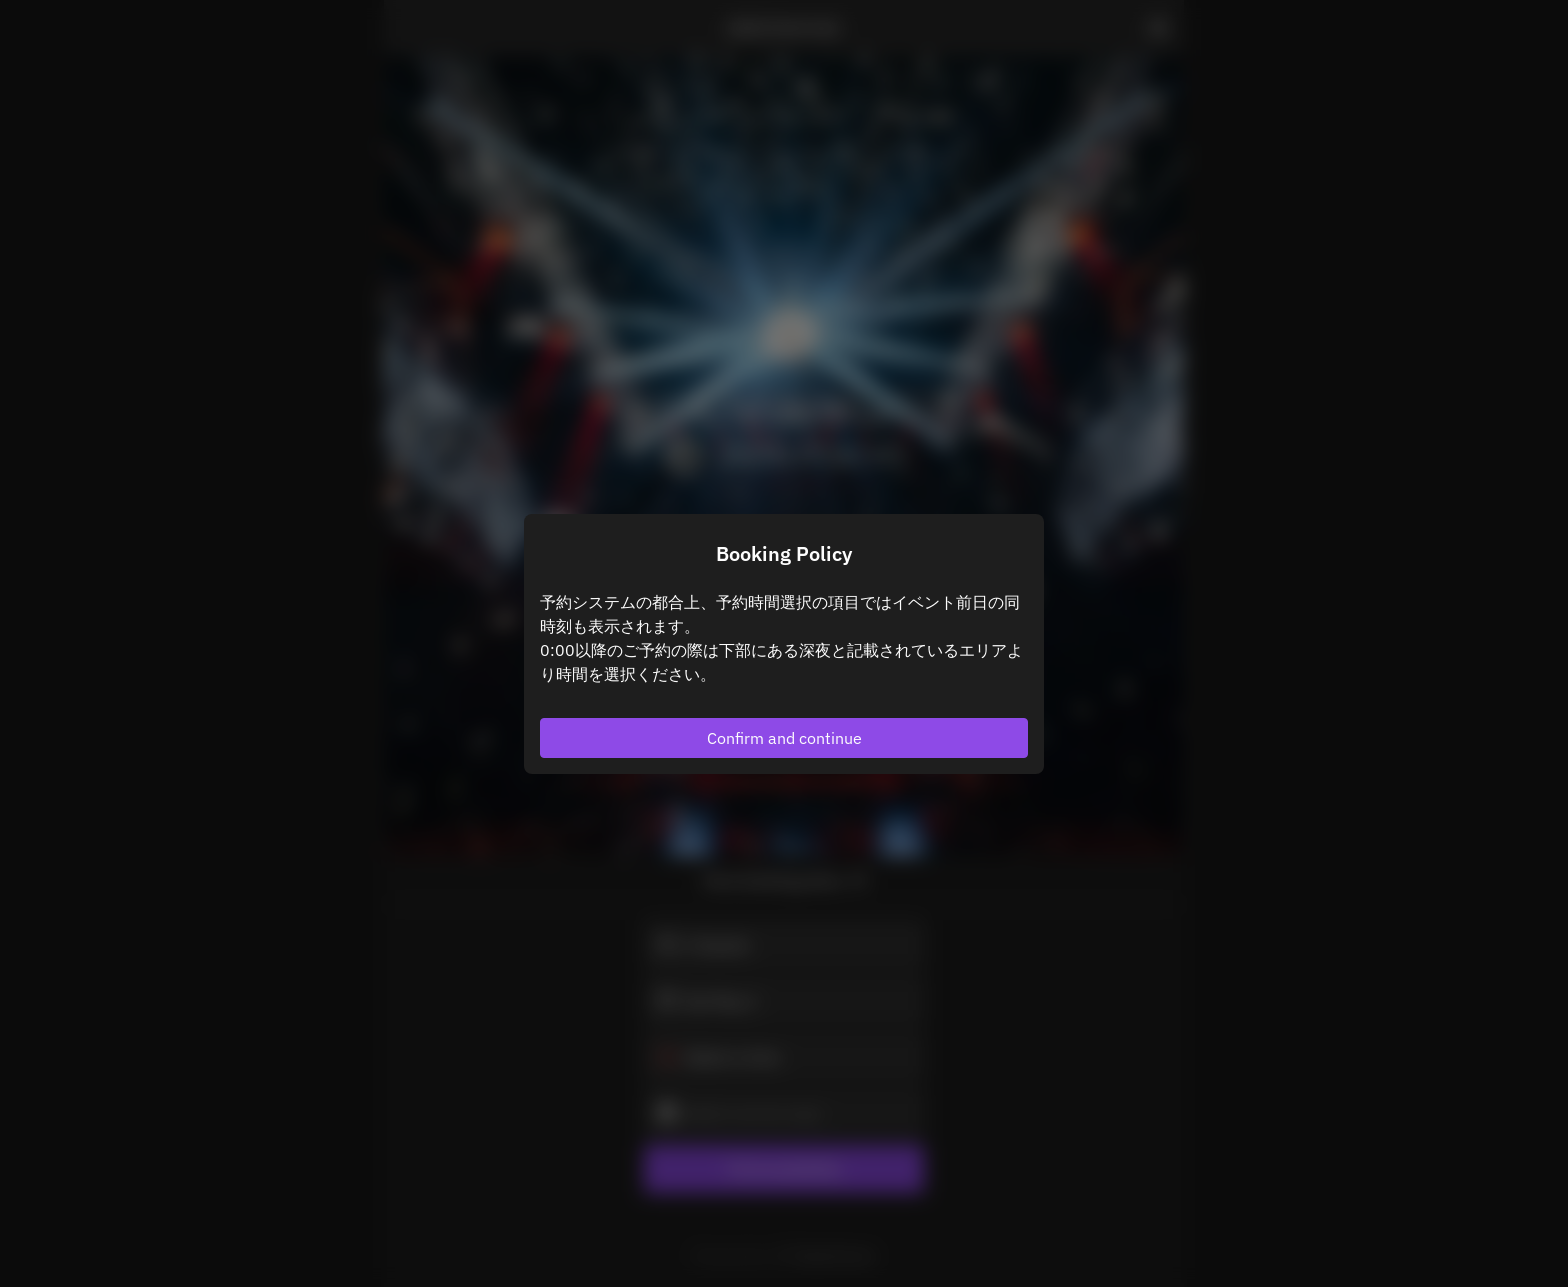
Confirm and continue (784, 738)
